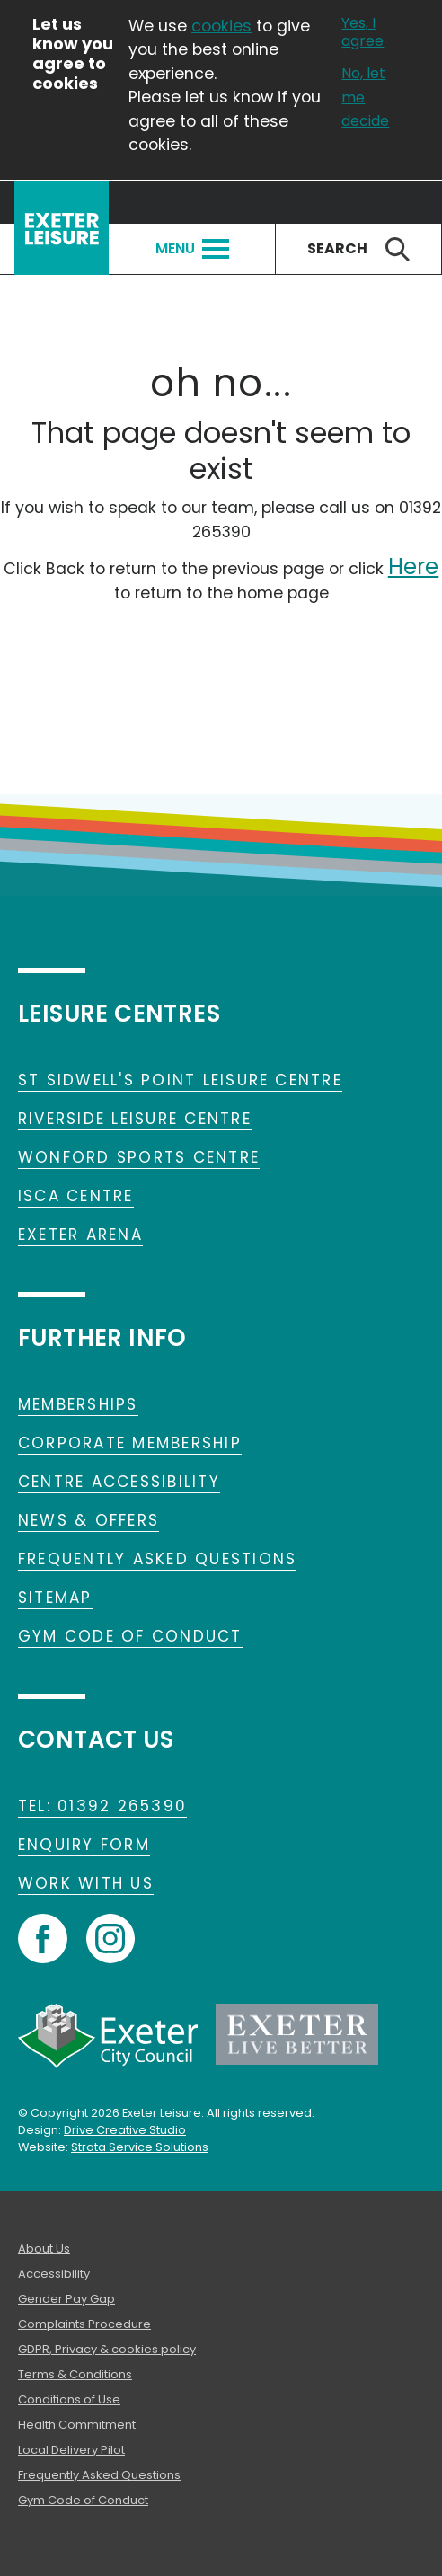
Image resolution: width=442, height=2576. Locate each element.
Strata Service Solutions (139, 2147)
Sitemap (55, 1597)
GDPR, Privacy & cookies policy (107, 2349)
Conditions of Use (69, 2399)
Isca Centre (76, 1196)
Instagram (110, 1938)
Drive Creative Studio (125, 2130)
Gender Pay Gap (66, 2298)
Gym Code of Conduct (130, 1636)
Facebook (42, 1938)
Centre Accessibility (119, 1481)
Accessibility (54, 2273)
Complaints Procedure (84, 2324)
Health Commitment (77, 2424)
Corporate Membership (130, 1443)
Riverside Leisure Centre (135, 1118)
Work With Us (86, 1883)
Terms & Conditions (75, 2374)
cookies (221, 26)
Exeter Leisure (61, 228)
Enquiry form (84, 1844)
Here (413, 566)
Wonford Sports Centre (139, 1157)
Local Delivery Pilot (71, 2449)
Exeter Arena (80, 1234)
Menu (192, 248)
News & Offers (88, 1520)
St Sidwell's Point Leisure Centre (180, 1080)
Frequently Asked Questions (157, 1559)
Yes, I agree (362, 32)
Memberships (78, 1404)
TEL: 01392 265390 (102, 1806)
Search (358, 249)
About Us (44, 2248)
